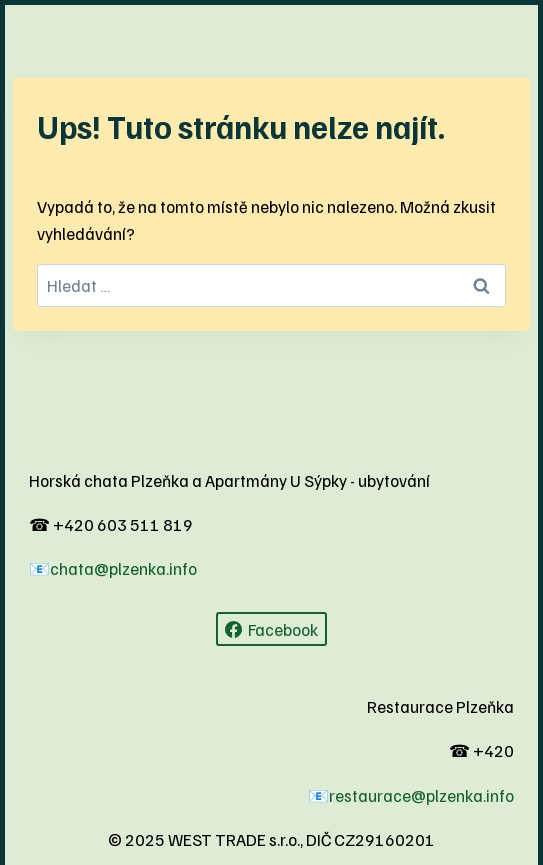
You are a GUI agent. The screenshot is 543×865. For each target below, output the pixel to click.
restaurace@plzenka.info (421, 795)
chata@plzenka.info (123, 568)
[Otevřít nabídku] (52, 25)
